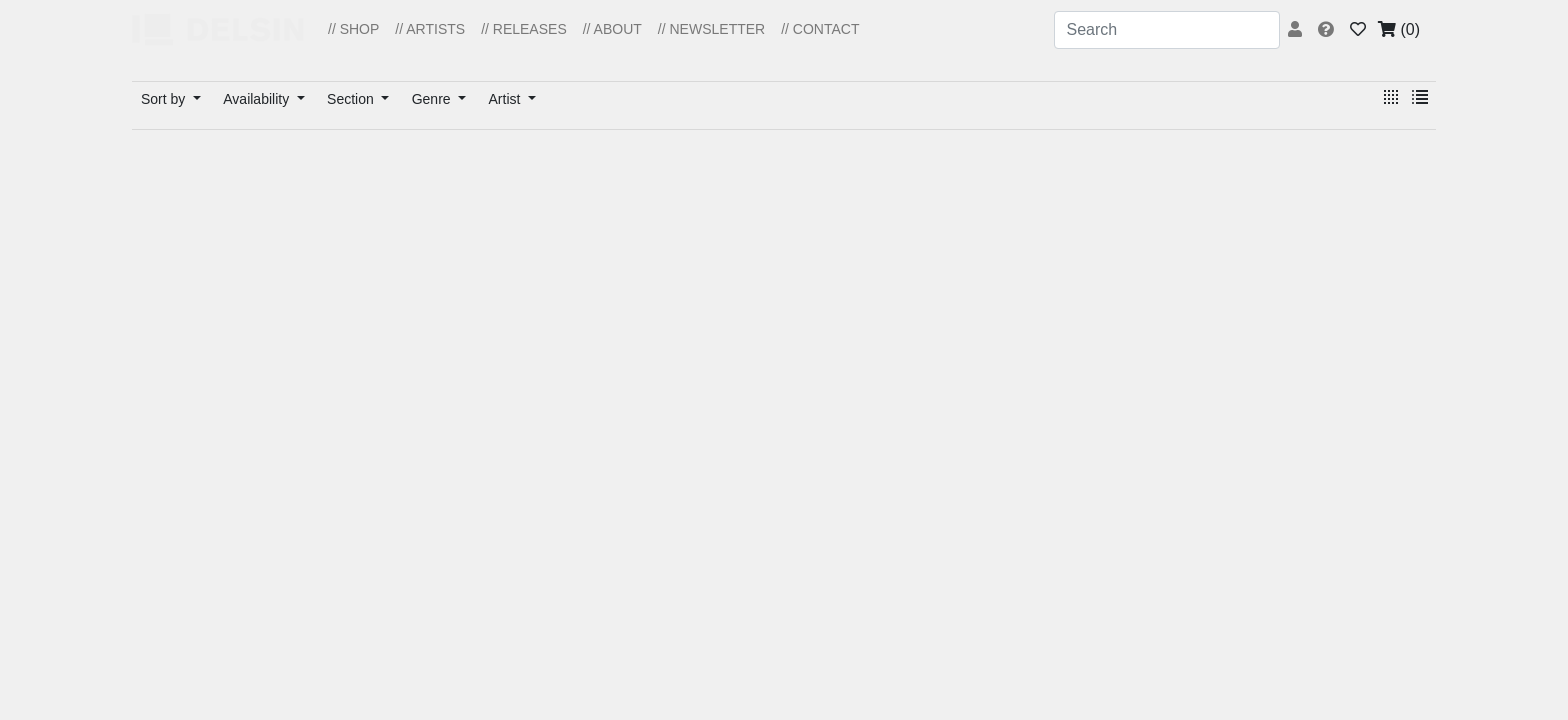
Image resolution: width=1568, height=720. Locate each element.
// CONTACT (820, 29)
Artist (507, 99)
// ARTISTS (430, 29)
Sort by (165, 99)
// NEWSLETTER (711, 29)
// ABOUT (612, 29)
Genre (433, 99)
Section (352, 99)
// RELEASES (524, 29)
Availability (258, 99)
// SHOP (353, 29)
